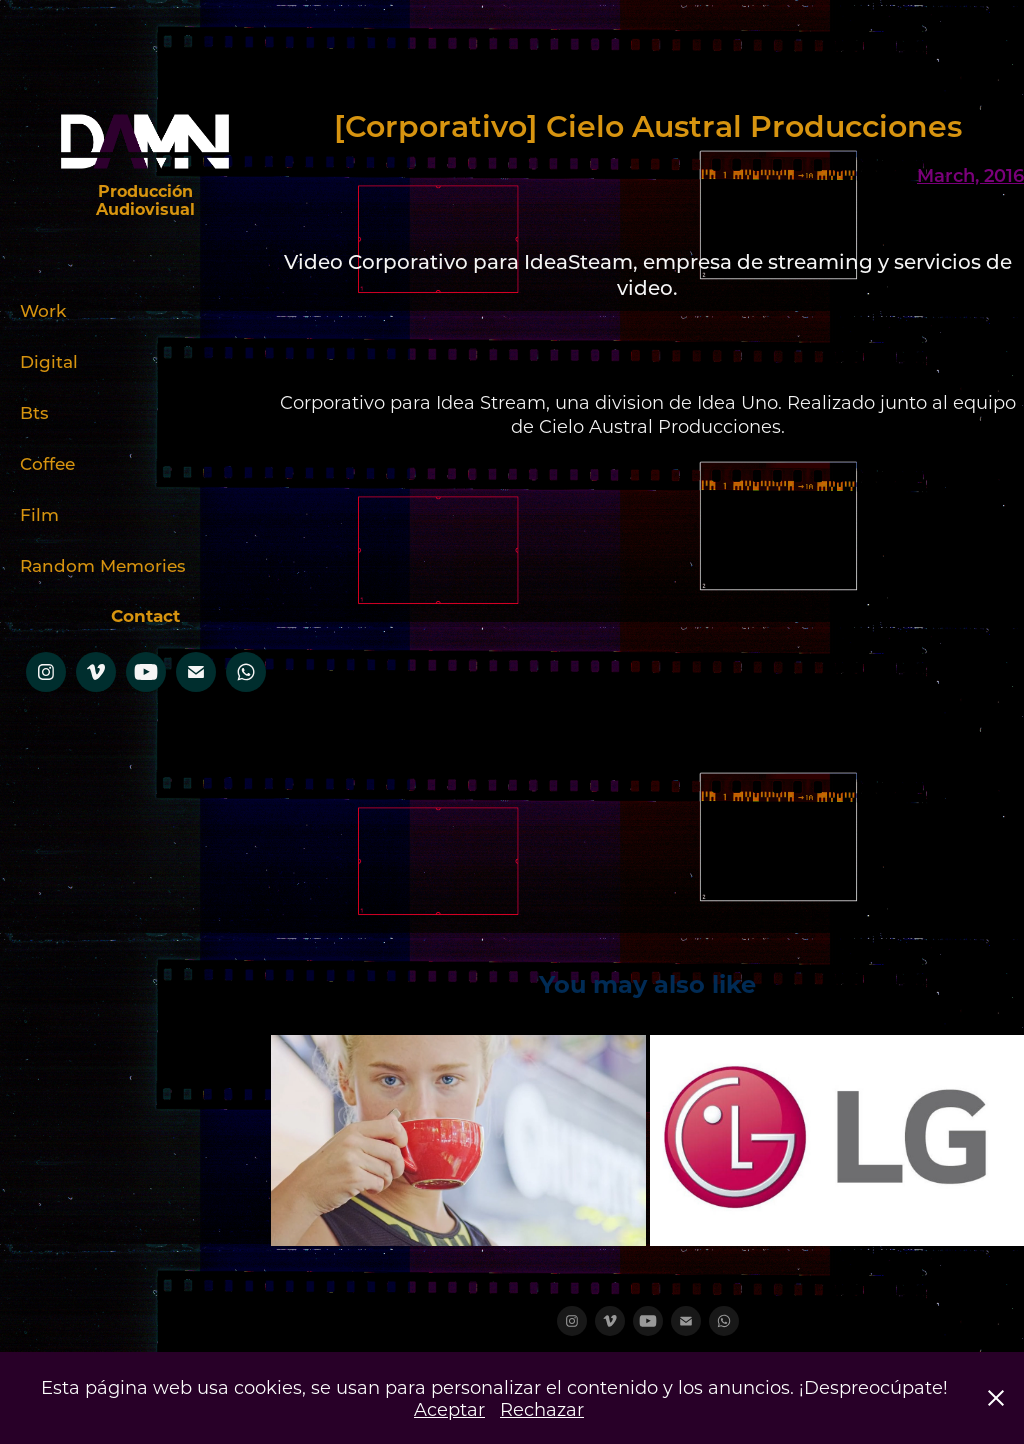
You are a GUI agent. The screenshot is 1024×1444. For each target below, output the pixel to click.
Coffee (47, 463)
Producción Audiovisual (147, 199)
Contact (145, 615)
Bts (34, 412)
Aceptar (449, 1409)
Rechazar (542, 1409)
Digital (49, 361)
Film (39, 514)
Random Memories (103, 565)
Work (43, 310)
